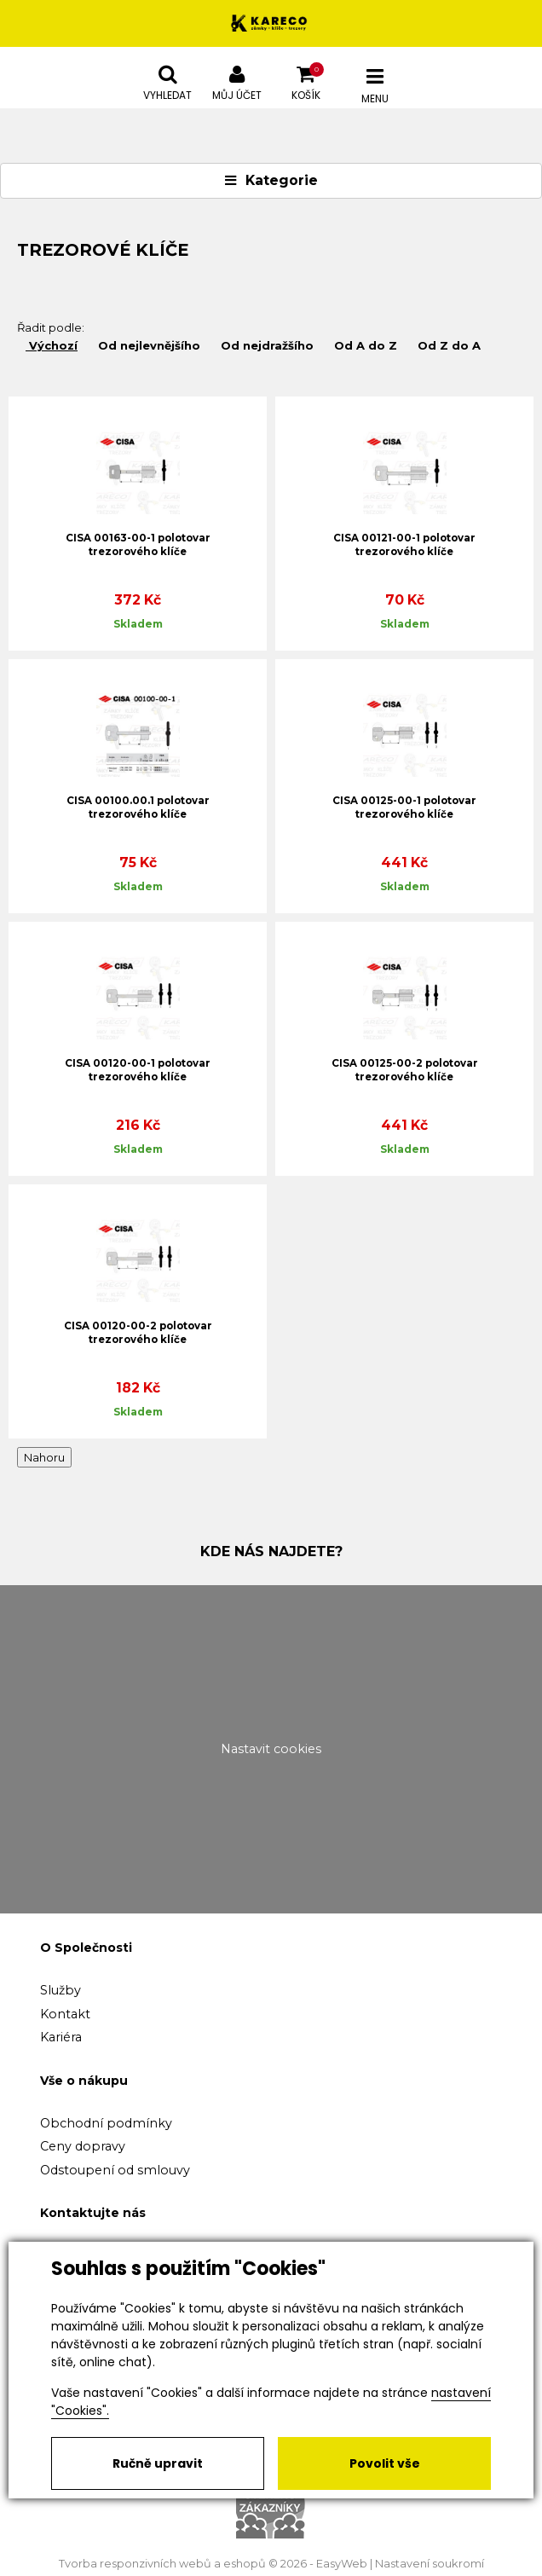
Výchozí (52, 345)
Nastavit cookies (271, 1749)
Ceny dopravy (82, 2146)
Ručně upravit (157, 2463)
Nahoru (44, 1457)
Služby (60, 1990)
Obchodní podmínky (106, 2123)
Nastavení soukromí (429, 2563)
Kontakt (65, 2014)
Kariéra (61, 2037)
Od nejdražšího (265, 345)
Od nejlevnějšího (147, 345)
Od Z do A (447, 345)
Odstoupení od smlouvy (115, 2170)
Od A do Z (364, 345)
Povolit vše (384, 2463)
